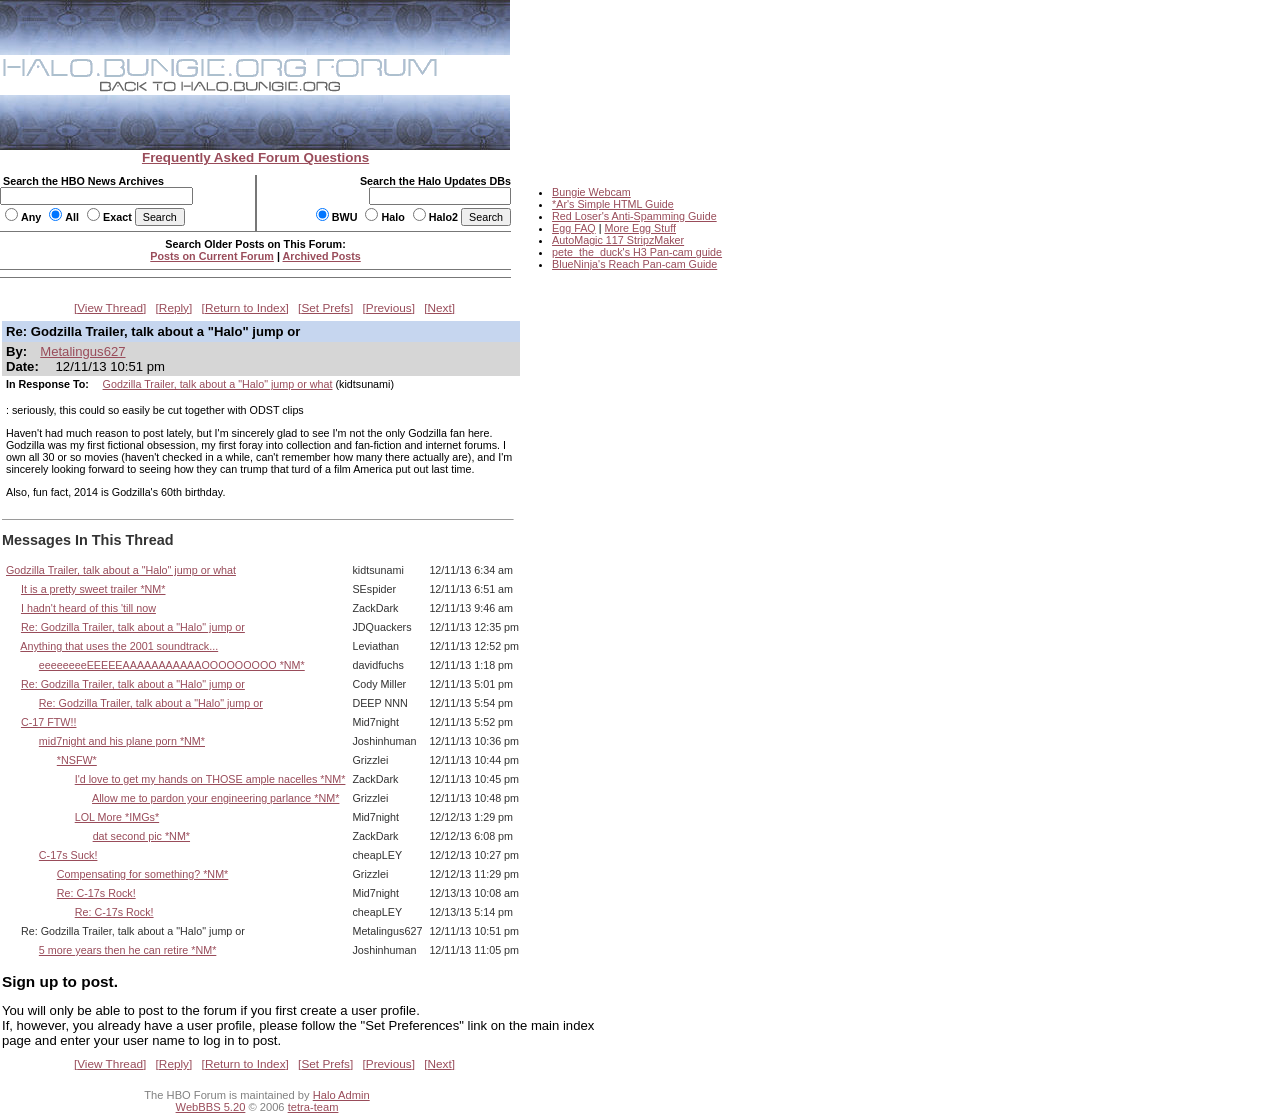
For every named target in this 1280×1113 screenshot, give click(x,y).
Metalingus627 (82, 351)
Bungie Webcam (591, 192)
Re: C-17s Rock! (96, 893)
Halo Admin (341, 1095)
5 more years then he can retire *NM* (127, 950)
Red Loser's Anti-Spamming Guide (634, 216)
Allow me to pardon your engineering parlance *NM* (215, 798)
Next (440, 308)
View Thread (110, 308)
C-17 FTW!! (49, 722)
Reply (174, 308)
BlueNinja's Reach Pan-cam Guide (634, 264)
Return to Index (245, 308)
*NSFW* (77, 760)
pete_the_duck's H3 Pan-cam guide (637, 252)
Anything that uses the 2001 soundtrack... (119, 646)
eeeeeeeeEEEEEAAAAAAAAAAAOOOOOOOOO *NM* (172, 665)
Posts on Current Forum (212, 256)
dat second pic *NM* (141, 836)
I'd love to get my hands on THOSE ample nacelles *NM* (210, 779)
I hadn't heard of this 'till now (88, 608)
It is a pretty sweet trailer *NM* (93, 589)
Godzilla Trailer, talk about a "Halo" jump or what (218, 384)
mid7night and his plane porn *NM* (122, 741)
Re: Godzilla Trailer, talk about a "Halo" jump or (133, 627)
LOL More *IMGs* (117, 817)
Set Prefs (325, 308)
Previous (389, 308)
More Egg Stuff (640, 228)
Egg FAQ (574, 228)
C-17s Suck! (68, 855)
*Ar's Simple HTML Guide (613, 204)
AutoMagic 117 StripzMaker (618, 240)
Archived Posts (322, 256)
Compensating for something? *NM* (143, 874)
